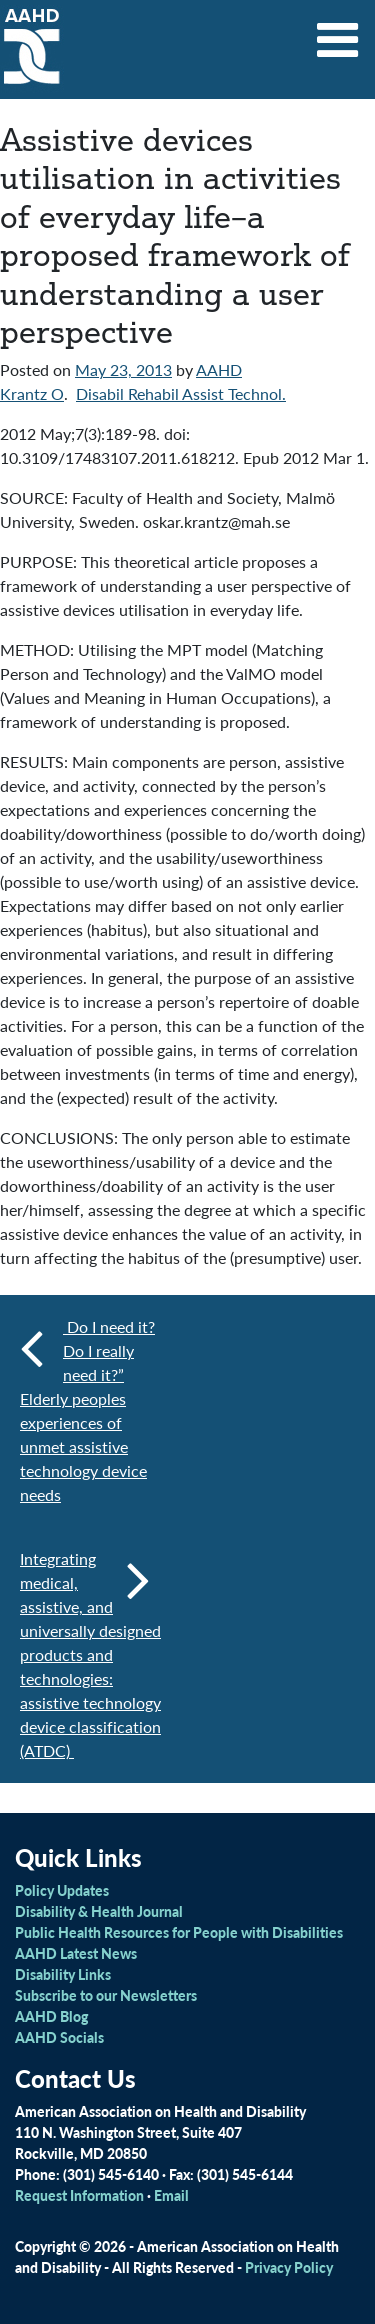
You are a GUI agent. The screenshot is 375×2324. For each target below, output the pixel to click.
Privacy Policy (289, 2267)
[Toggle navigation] (338, 33)
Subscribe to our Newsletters (106, 1995)
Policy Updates (62, 1890)
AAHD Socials (59, 2037)
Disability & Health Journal (99, 1911)
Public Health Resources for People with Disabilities (179, 1932)
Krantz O (32, 393)
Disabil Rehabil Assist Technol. (181, 393)
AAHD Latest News (76, 1953)
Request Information (79, 2195)
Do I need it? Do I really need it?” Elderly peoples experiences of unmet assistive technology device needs (87, 1410)
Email (171, 2195)
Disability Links (63, 1974)
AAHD (219, 369)
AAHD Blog (51, 2016)
